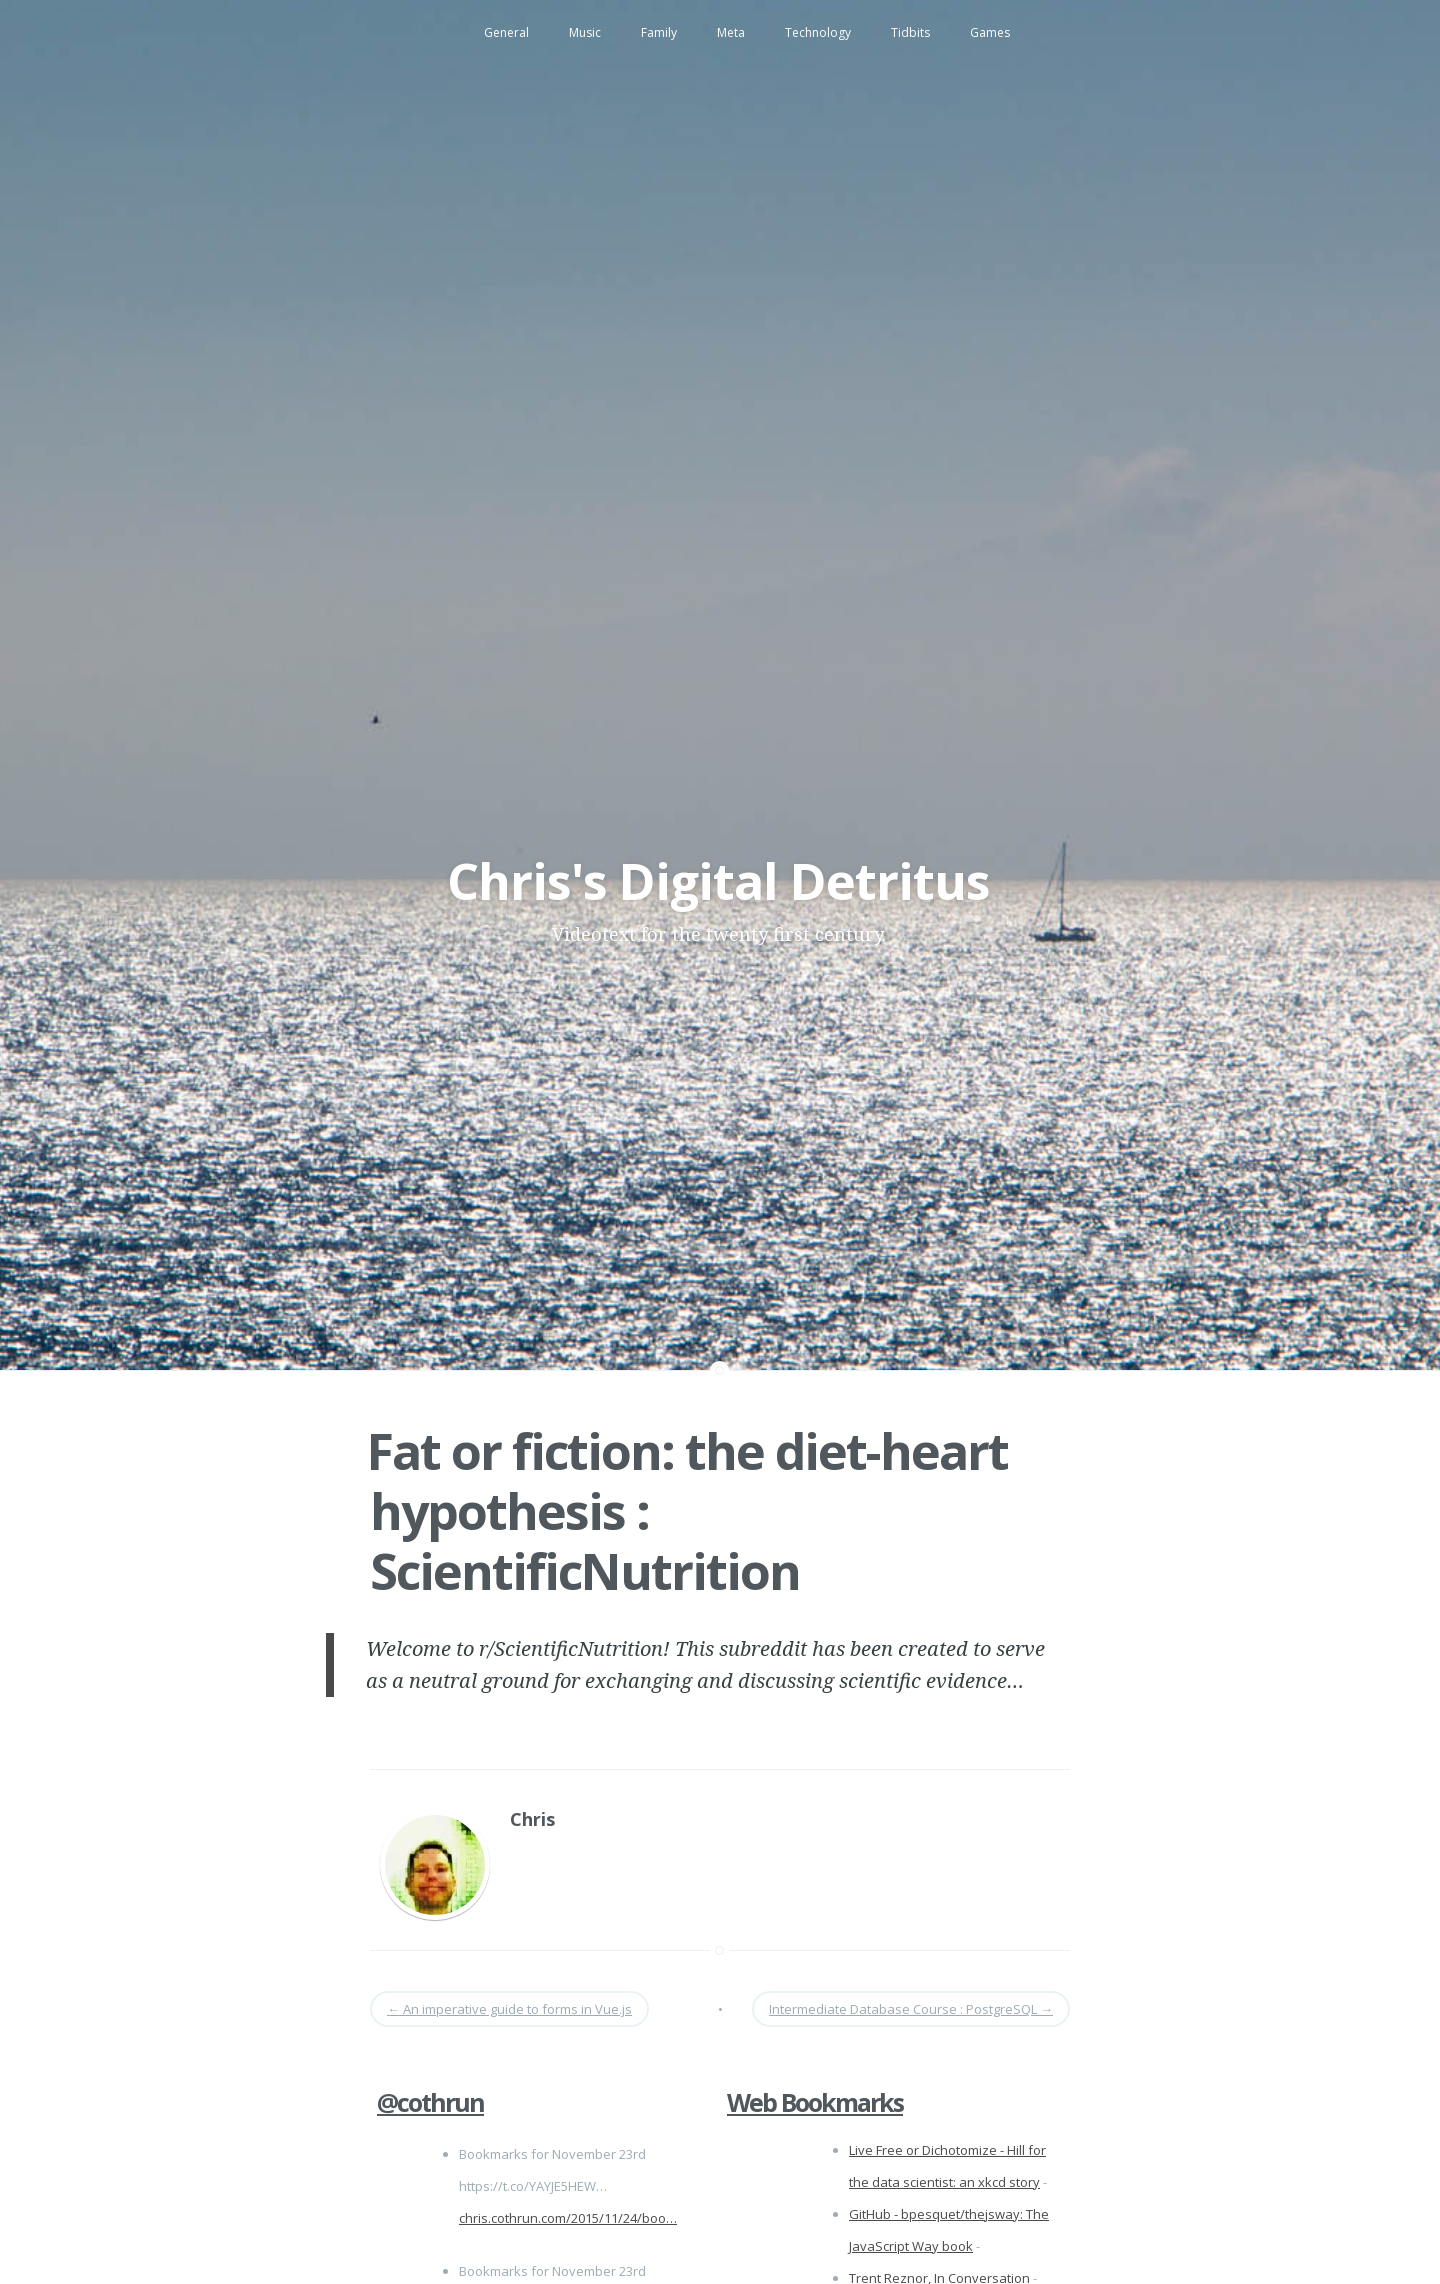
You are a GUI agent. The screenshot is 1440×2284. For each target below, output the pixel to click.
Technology (818, 32)
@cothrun (430, 2102)
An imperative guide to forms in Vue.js (509, 2009)
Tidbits (910, 32)
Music (585, 32)
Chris (532, 1819)
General (506, 32)
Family (659, 32)
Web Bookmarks (815, 2102)
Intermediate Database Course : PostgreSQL (911, 2009)
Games (990, 32)
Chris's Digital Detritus (718, 881)
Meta (731, 32)
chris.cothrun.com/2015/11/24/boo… (568, 2218)
